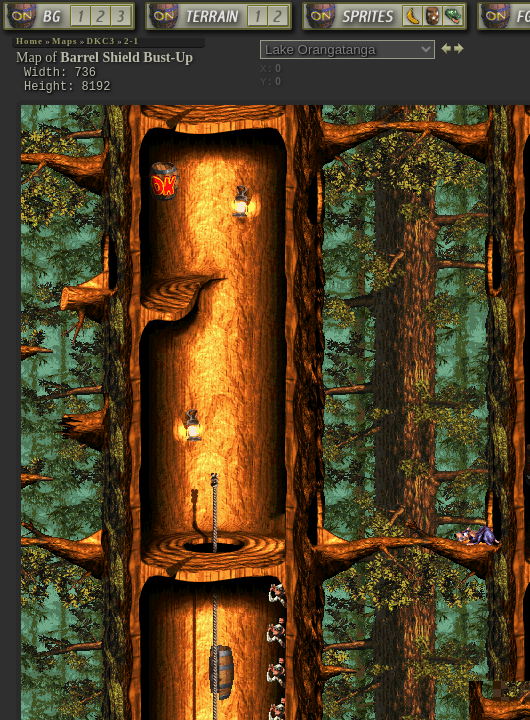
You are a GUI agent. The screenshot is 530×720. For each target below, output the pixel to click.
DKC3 (101, 41)
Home (29, 41)
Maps (65, 41)
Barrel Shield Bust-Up (126, 57)
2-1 (131, 41)
